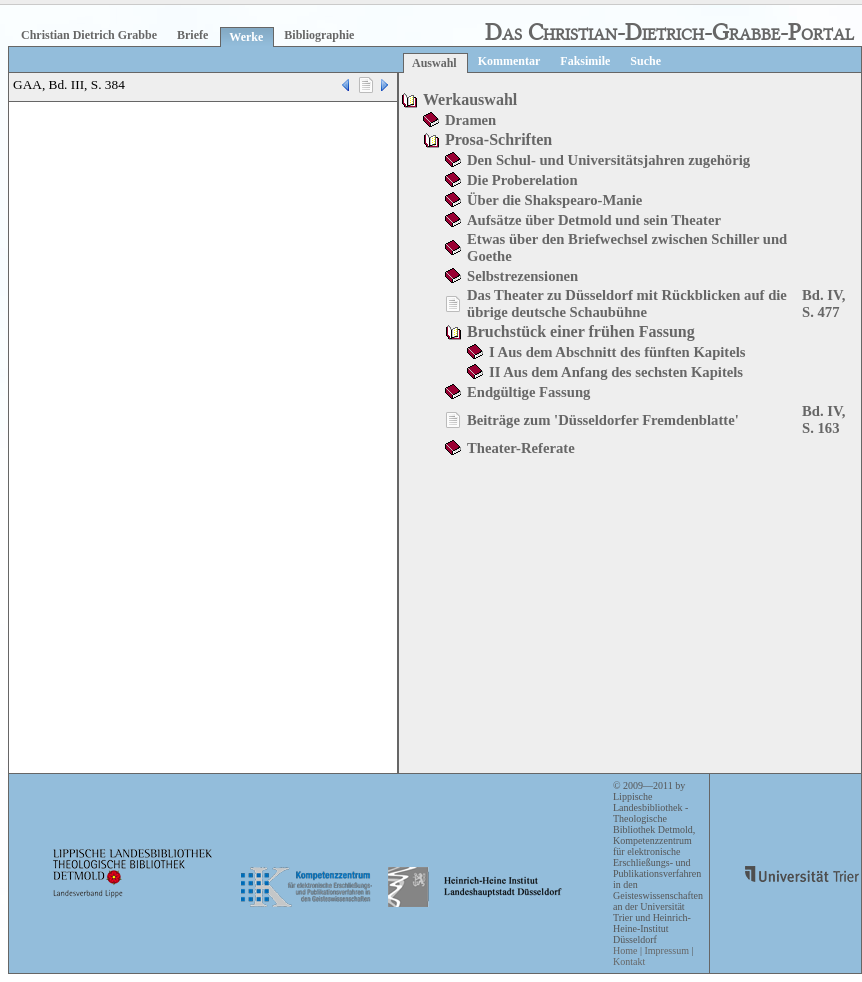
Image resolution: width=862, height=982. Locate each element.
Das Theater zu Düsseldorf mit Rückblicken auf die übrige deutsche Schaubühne (627, 303)
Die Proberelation (522, 180)
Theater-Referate (521, 448)
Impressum (666, 950)
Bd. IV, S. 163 (823, 419)
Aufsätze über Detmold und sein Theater (594, 220)
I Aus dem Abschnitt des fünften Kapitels (617, 352)
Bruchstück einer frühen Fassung (581, 331)
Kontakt (629, 961)
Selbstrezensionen (522, 276)
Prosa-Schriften (498, 139)
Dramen (470, 120)
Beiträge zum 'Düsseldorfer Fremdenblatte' (603, 420)
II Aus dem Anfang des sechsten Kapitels (616, 372)
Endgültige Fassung (528, 392)
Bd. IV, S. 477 (823, 303)
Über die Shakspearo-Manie (554, 200)
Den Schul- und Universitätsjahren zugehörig (608, 160)
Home (625, 950)
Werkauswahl (470, 99)
